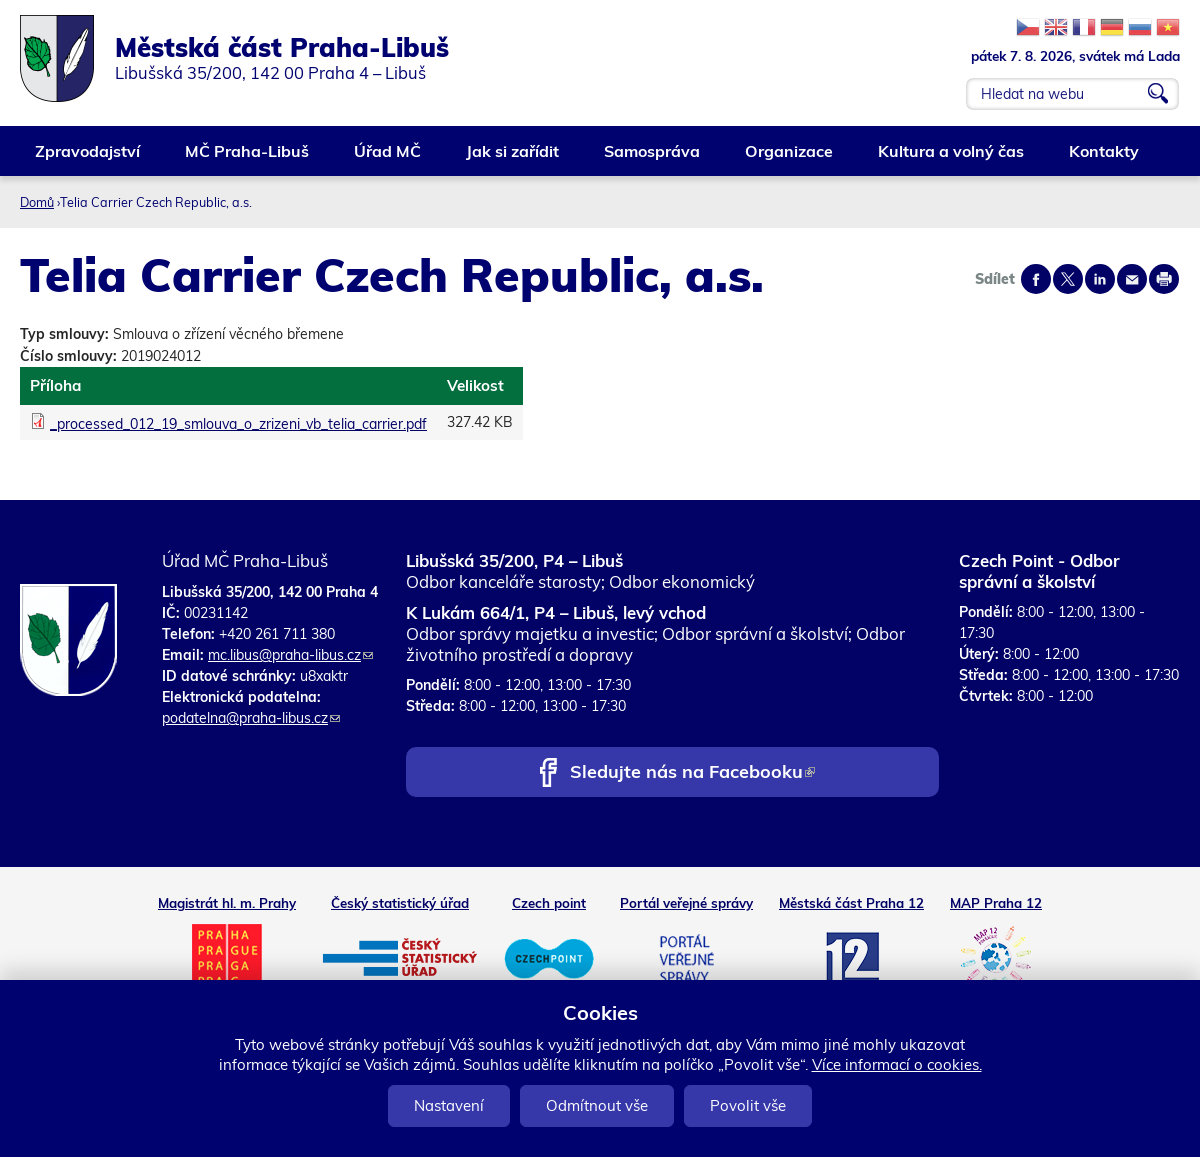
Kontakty (1105, 158)
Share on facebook (1036, 279)
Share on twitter (1068, 279)
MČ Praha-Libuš (248, 158)
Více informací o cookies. (897, 1064)
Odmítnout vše (597, 1105)
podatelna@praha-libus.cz (251, 718)
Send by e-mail (1132, 279)
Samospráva (653, 158)
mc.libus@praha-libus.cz (290, 655)
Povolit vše (748, 1105)
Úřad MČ (388, 158)
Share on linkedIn (1100, 279)
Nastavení (449, 1105)
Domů (37, 202)
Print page (1164, 279)
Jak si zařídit (513, 158)
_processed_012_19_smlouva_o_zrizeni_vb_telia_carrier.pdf (238, 424)
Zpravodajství (88, 158)
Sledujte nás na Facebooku (692, 773)
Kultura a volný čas (952, 158)
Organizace (790, 158)
